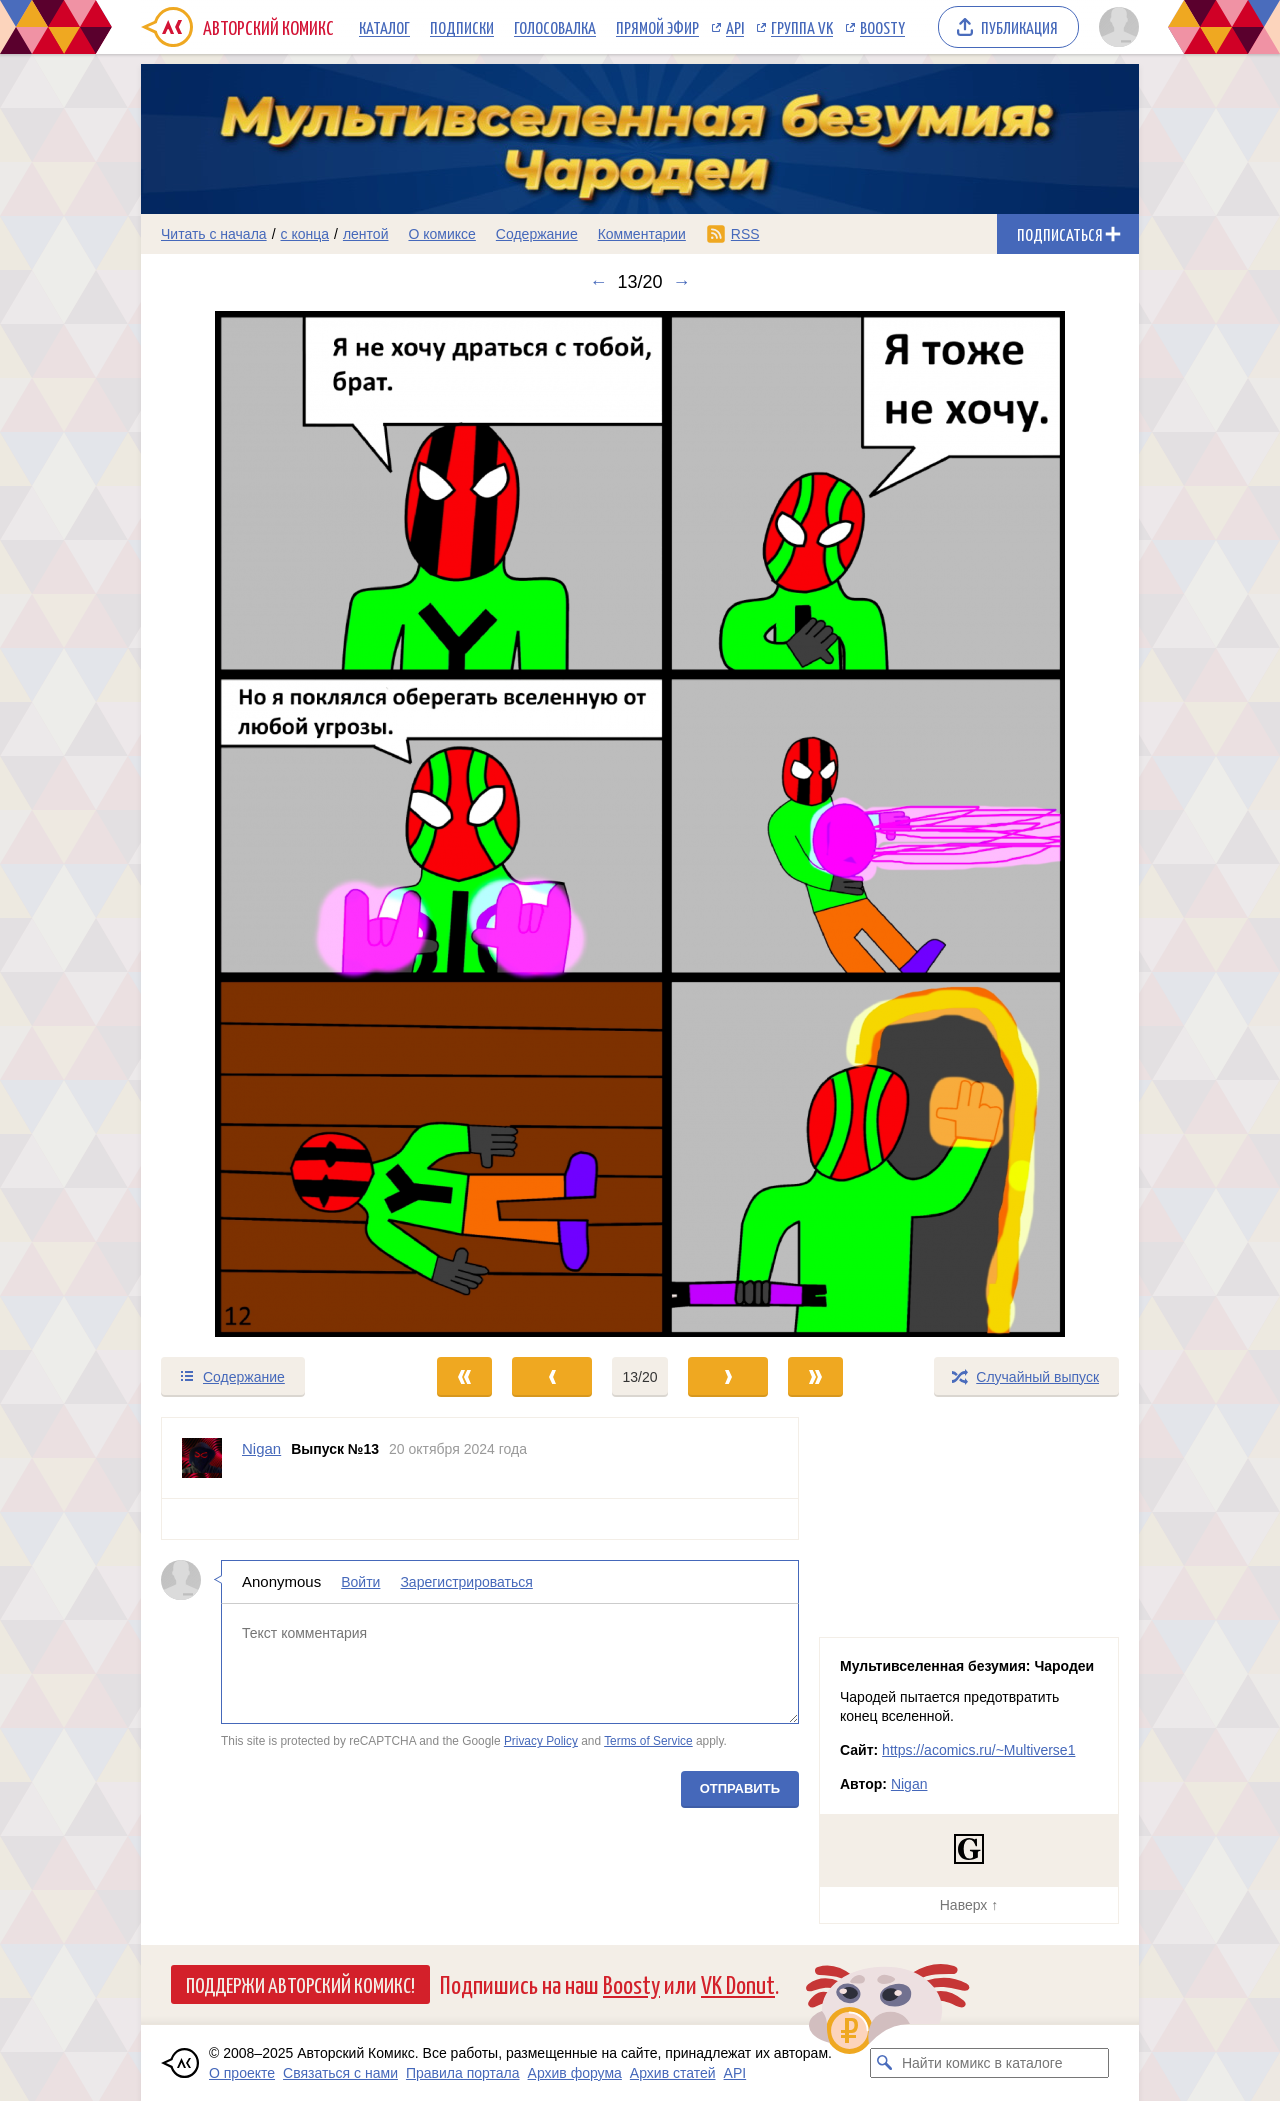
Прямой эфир (657, 27)
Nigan (909, 1784)
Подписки (462, 27)
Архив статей (673, 2073)
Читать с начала (214, 234)
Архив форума (575, 2073)
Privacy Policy (541, 1741)
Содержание (537, 234)
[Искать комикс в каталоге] (885, 2063)
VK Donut (738, 1983)
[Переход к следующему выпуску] (640, 824)
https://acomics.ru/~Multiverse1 (978, 1750)
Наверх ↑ (969, 1905)
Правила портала (463, 2073)
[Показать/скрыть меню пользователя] (1115, 27)
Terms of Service (648, 1741)
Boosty (882, 27)
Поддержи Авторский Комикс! (300, 1984)
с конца (305, 234)
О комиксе (441, 234)
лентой (366, 234)
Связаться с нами (340, 2073)
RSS (745, 234)
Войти (360, 1582)
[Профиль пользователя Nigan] (202, 1458)
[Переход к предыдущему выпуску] (266, 824)
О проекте (242, 2073)
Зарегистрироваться (466, 1582)
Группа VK (802, 27)
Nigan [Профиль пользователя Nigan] (261, 1448)
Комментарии (642, 234)
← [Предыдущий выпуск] (598, 282)
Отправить (740, 1788)
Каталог (384, 27)
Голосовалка (555, 27)
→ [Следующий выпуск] (682, 282)
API (735, 27)
